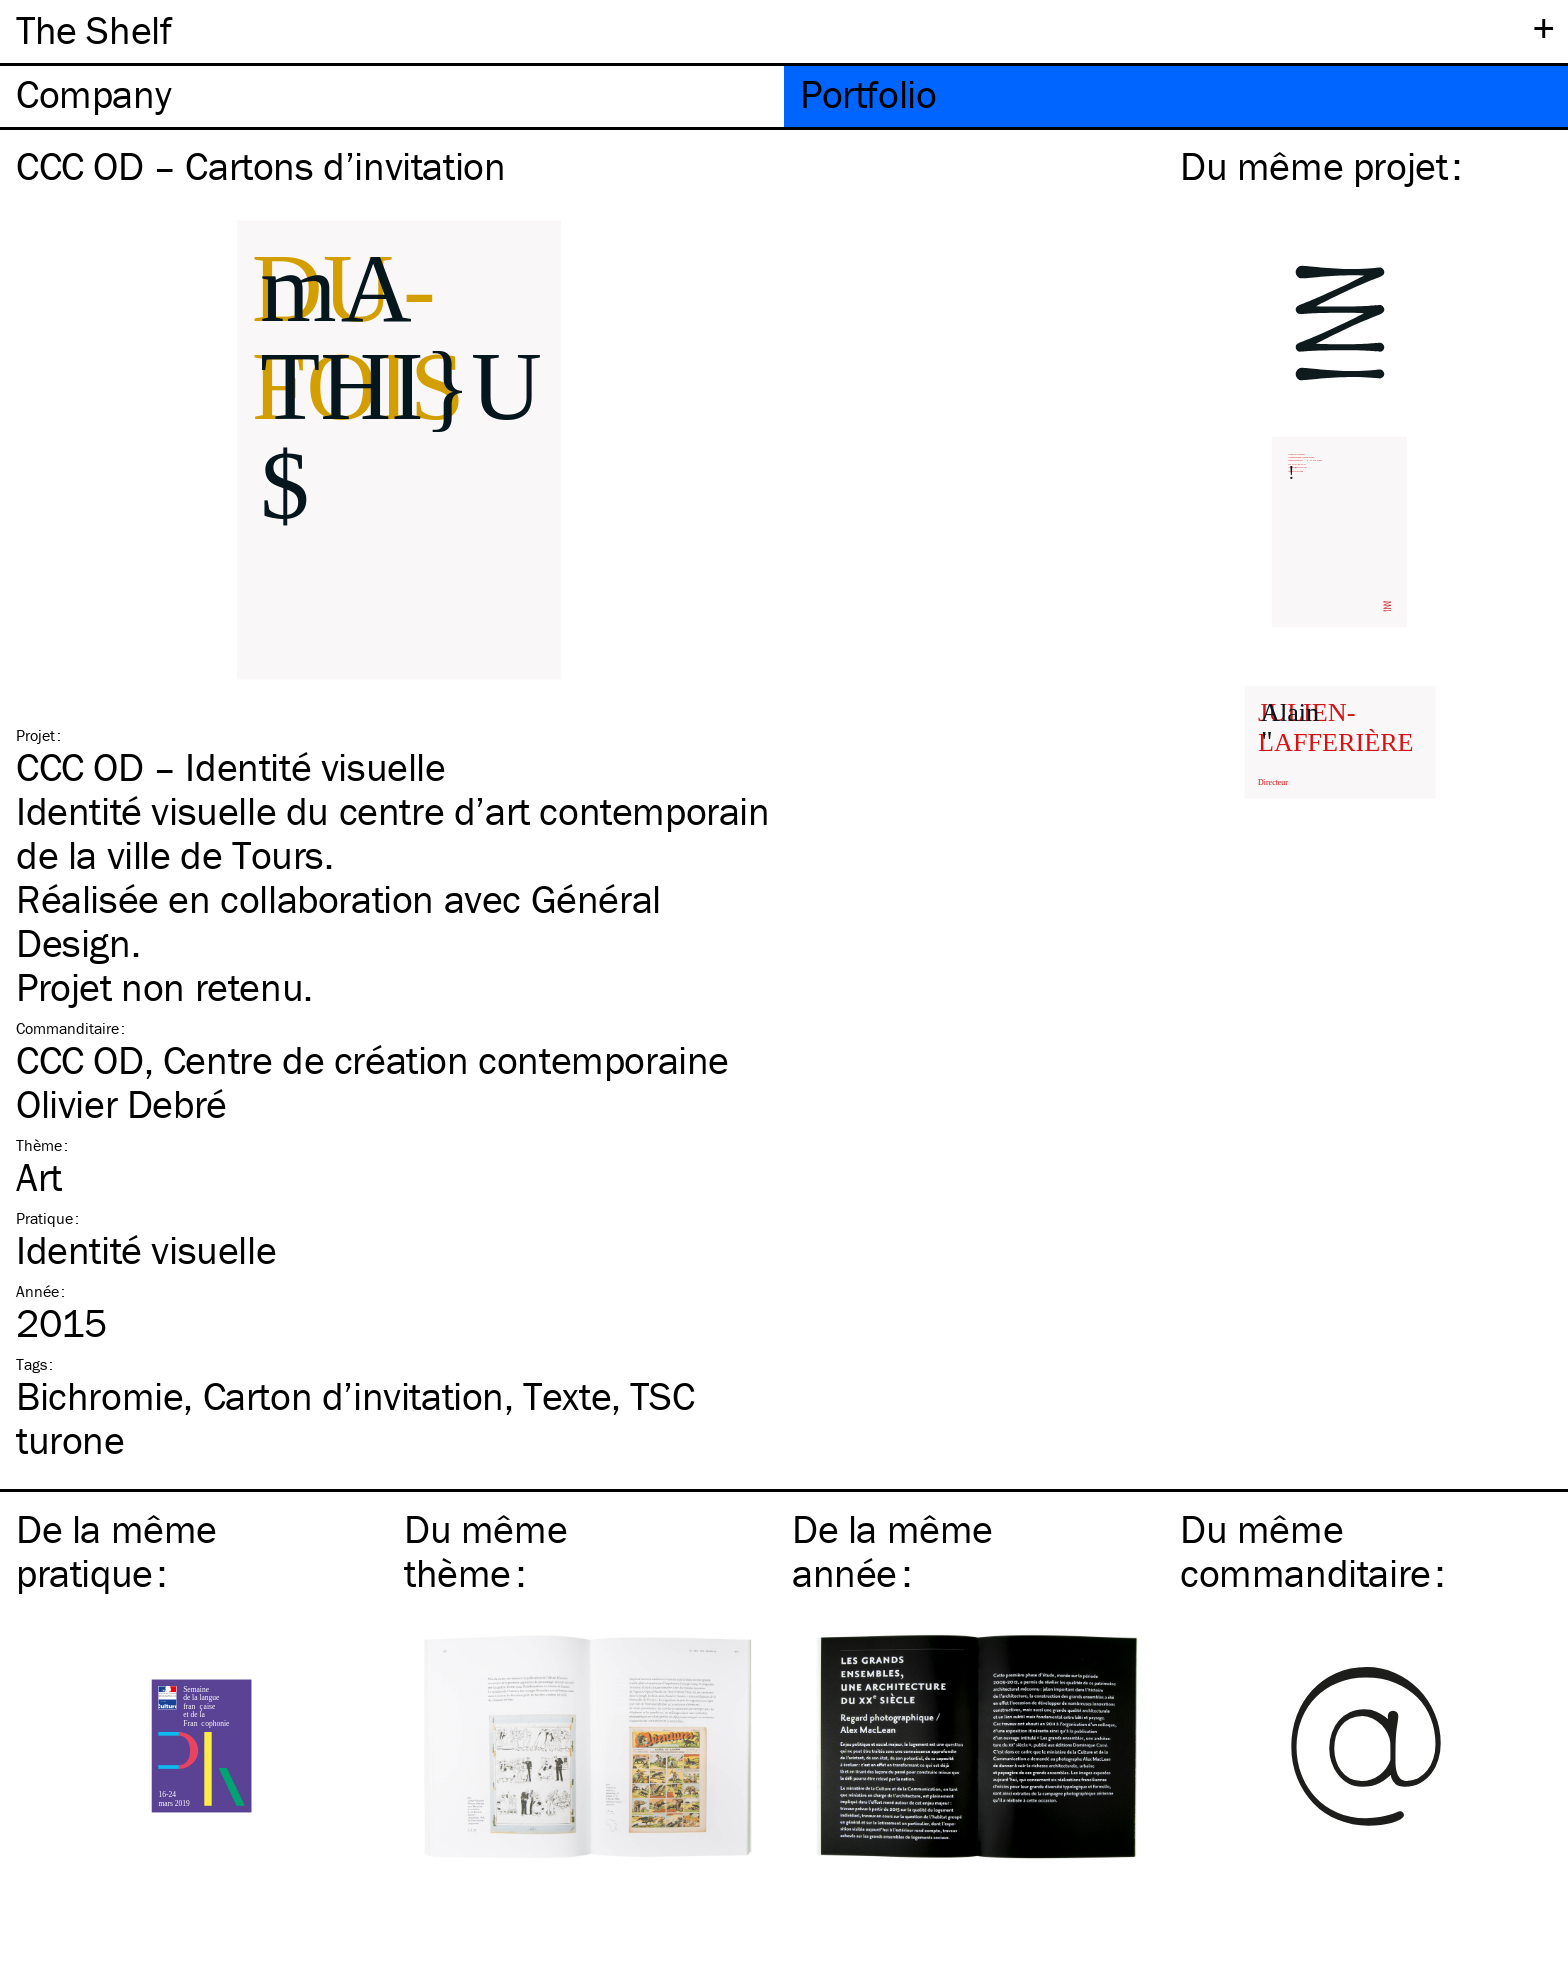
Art (39, 1176)
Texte (567, 1395)
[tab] (392, 96)
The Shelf (93, 29)
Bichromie (99, 1395)
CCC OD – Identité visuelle (231, 766)
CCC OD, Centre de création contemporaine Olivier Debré (372, 1081)
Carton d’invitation (353, 1395)
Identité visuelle (146, 1249)
